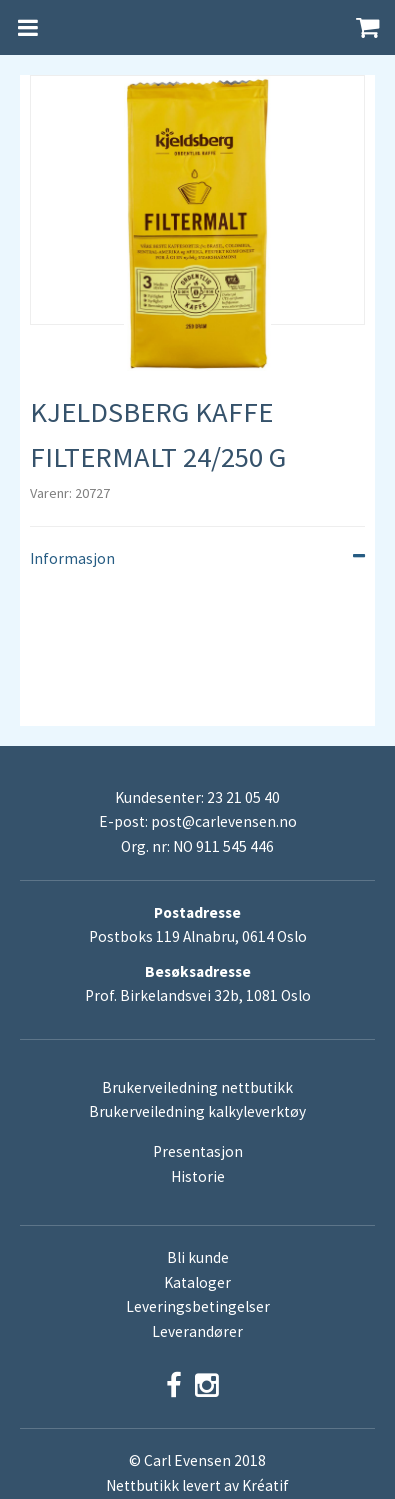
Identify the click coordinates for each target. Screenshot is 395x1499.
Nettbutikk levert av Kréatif (197, 1485)
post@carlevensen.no (224, 821)
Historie (198, 1176)
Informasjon (197, 558)
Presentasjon (198, 1151)
